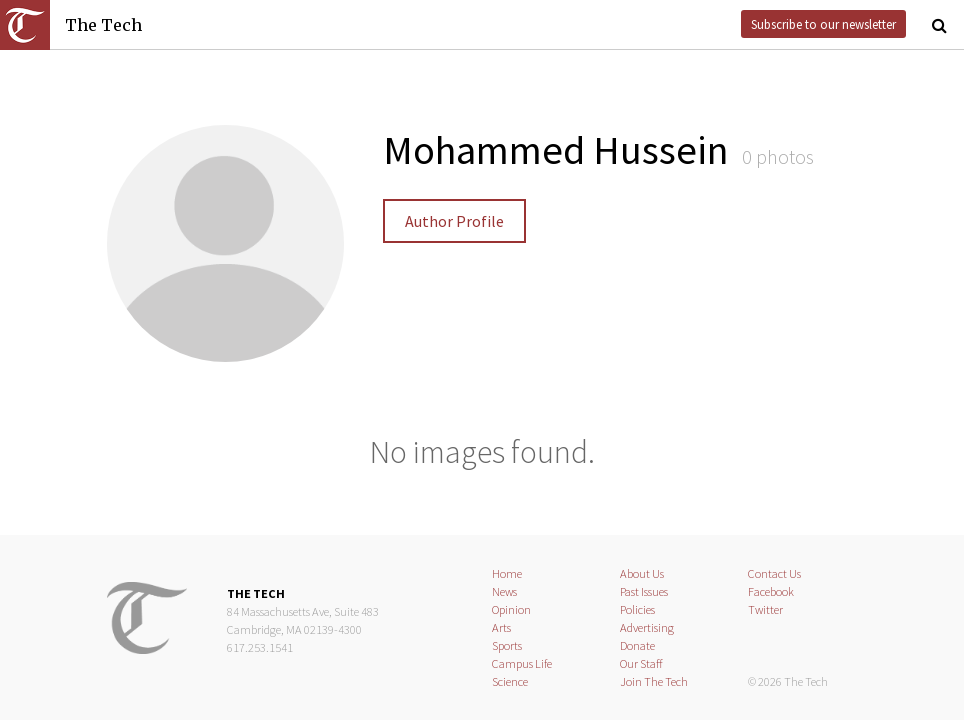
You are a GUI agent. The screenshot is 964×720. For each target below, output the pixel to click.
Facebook (771, 591)
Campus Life (522, 663)
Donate (637, 645)
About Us (642, 573)
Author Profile (454, 221)
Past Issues (644, 591)
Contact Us (774, 573)
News (504, 591)
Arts (501, 627)
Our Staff (641, 663)
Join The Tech (654, 681)
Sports (507, 645)
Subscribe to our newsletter (823, 24)
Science (510, 681)
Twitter (765, 609)
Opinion (511, 609)
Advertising (647, 627)
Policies (637, 609)
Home (507, 573)
